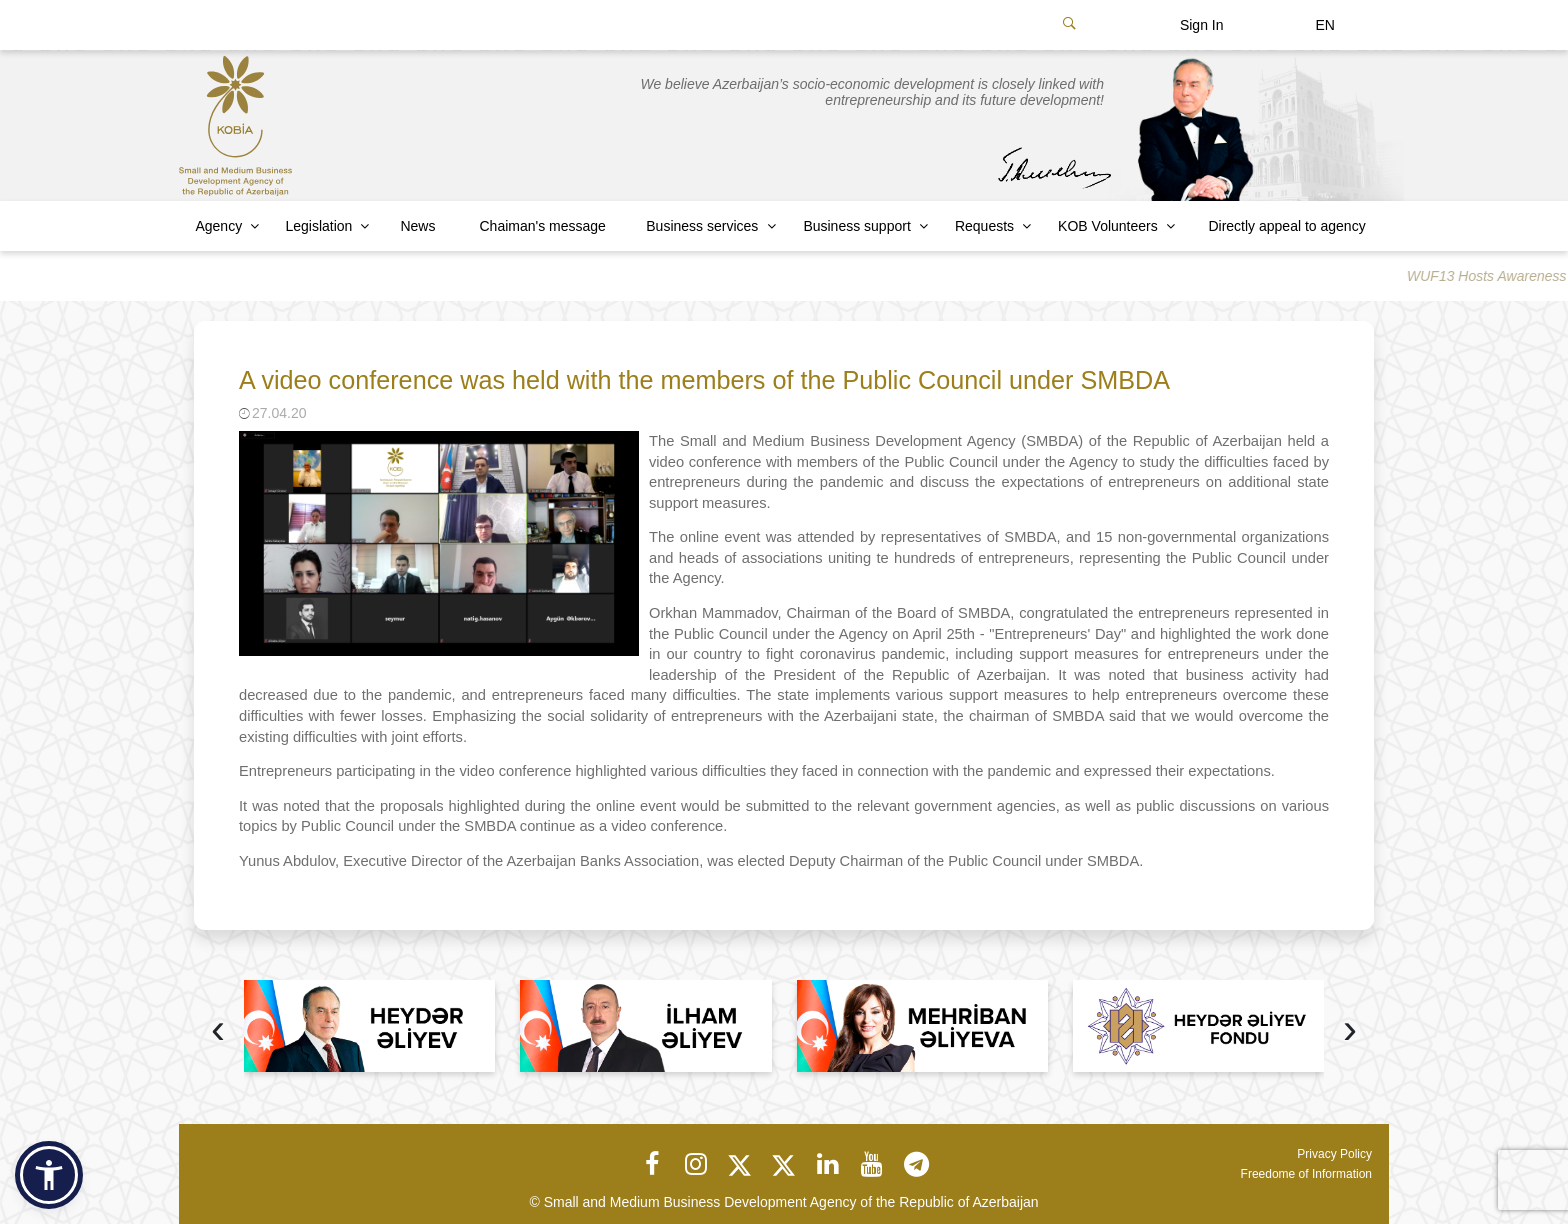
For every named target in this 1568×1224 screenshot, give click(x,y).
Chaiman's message (543, 226)
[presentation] (218, 1031)
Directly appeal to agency (1286, 226)
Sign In (1202, 25)
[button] (49, 1175)
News (417, 226)
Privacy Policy (1334, 1154)
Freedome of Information (1306, 1174)
